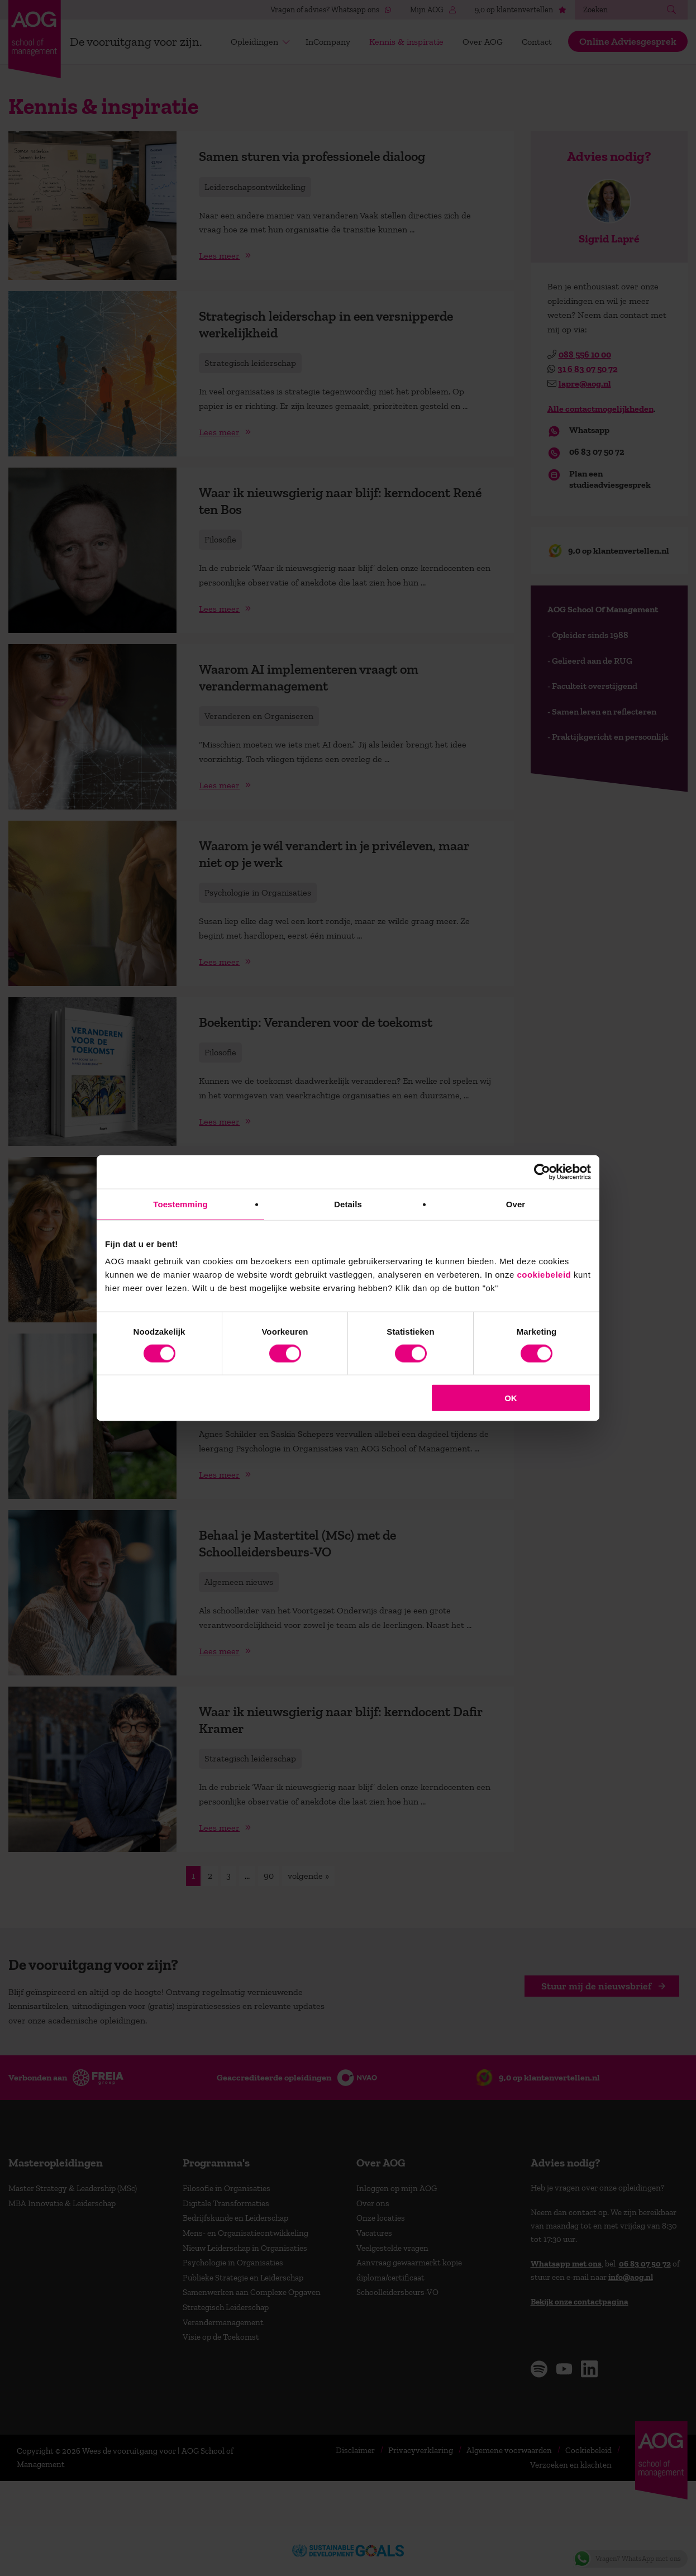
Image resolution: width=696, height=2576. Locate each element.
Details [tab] (348, 1203)
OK (510, 1398)
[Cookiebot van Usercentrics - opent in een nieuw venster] (542, 1171)
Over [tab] (516, 1203)
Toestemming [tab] (180, 1203)
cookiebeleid (544, 1274)
